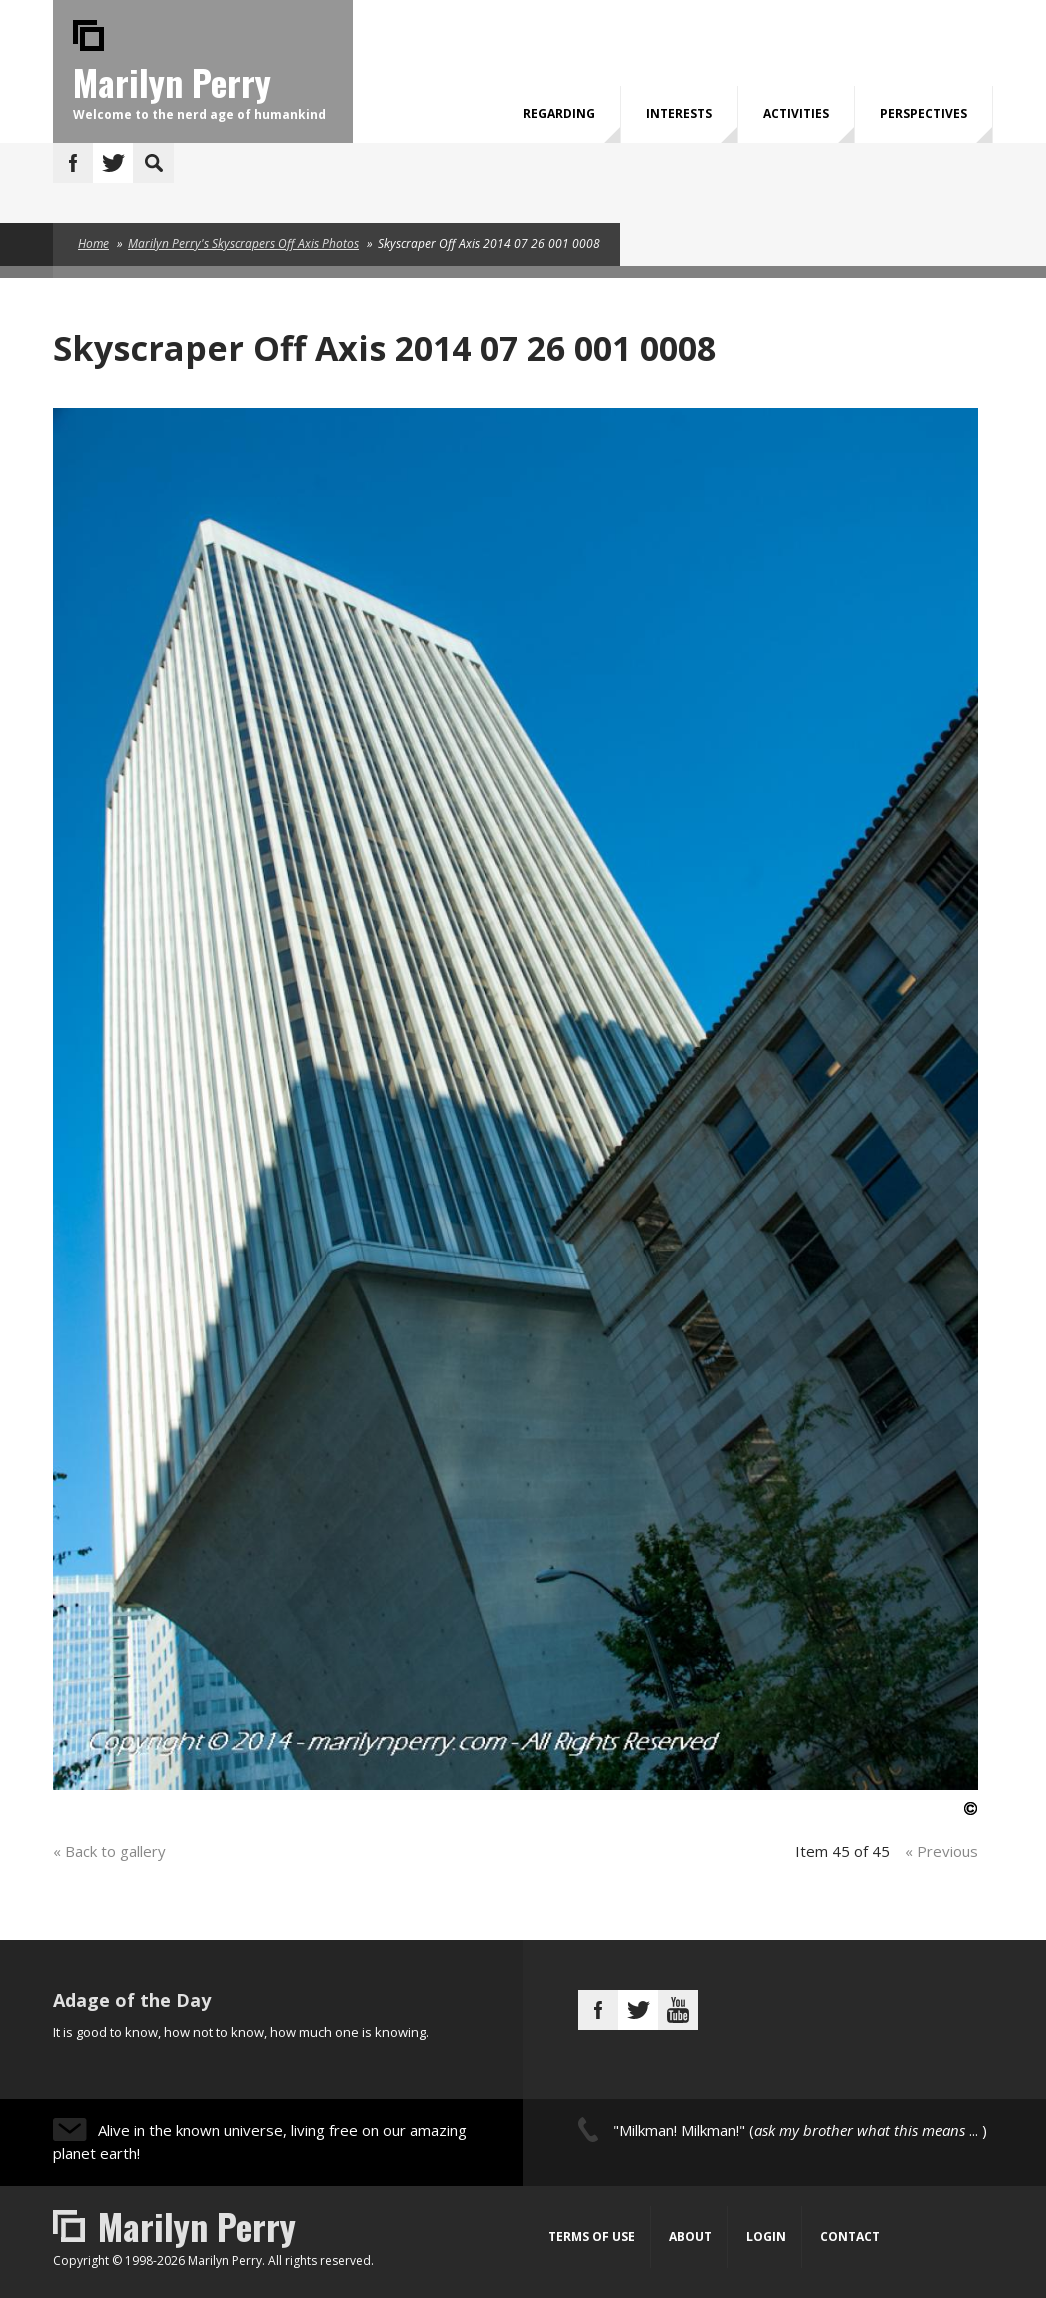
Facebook (73, 163)
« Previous (941, 1851)
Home (93, 243)
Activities (796, 113)
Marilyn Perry (172, 81)
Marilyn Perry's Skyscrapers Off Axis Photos (243, 243)
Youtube (678, 2010)
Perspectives (923, 113)
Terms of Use (591, 2236)
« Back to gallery (109, 1851)
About (690, 2236)
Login (766, 2236)
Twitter (113, 163)
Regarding (559, 113)
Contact (850, 2236)
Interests (679, 113)
